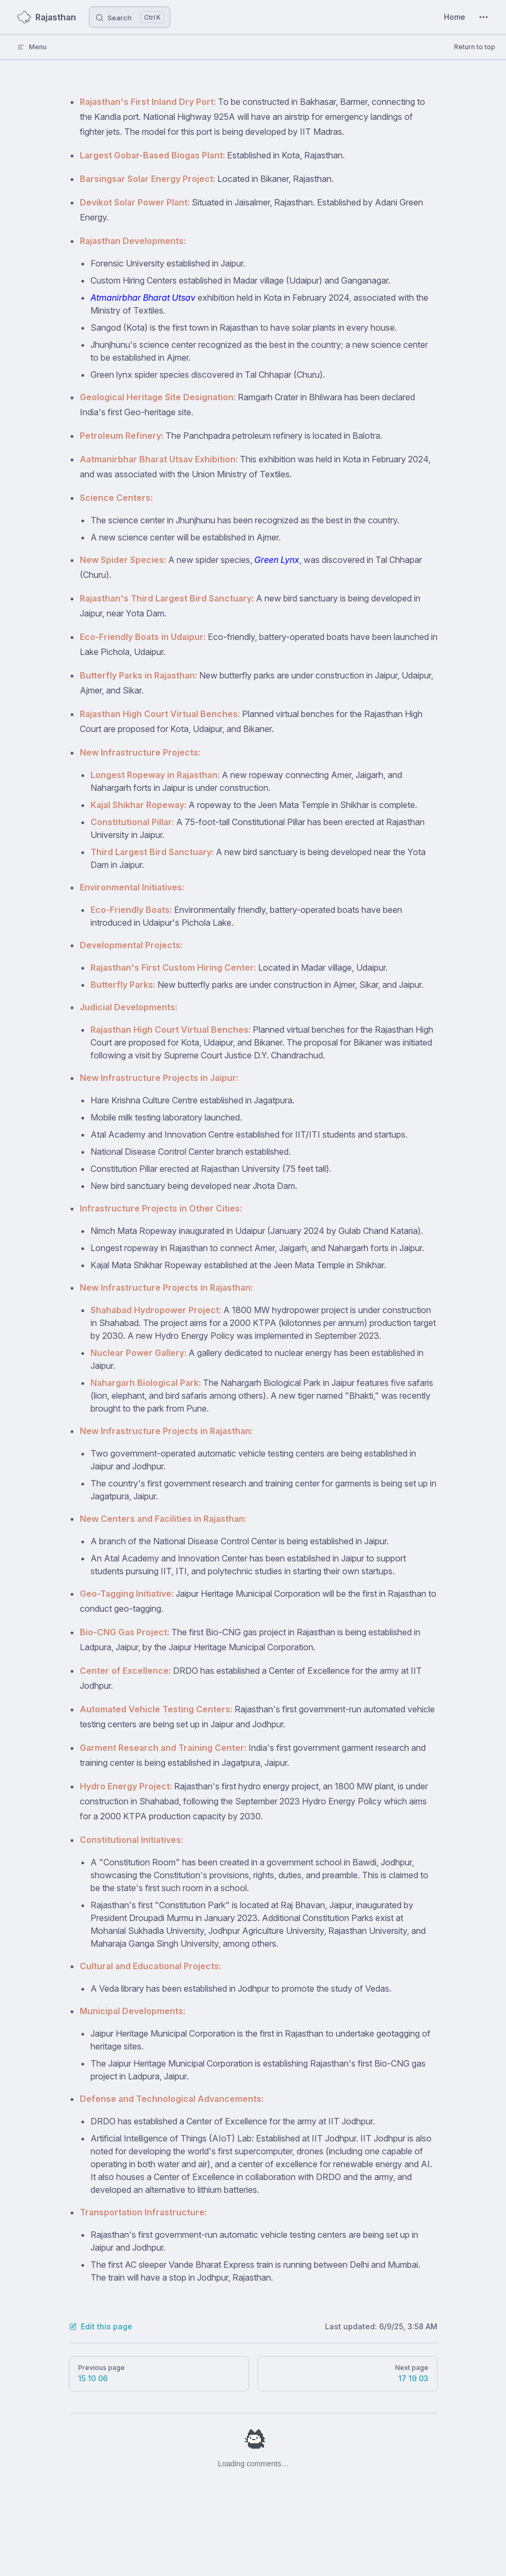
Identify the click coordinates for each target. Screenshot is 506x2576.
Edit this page (100, 2326)
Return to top (474, 47)
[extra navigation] (483, 17)
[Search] (129, 17)
